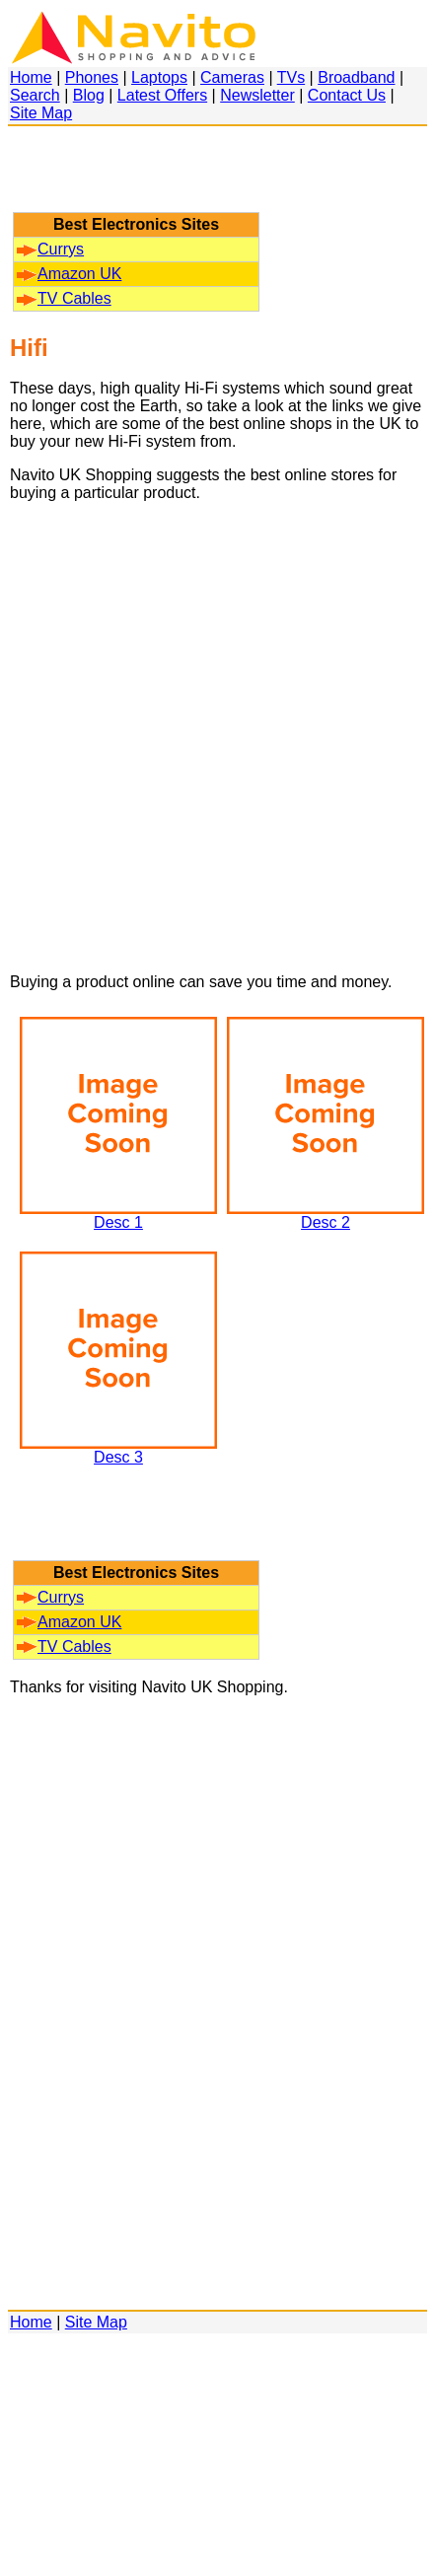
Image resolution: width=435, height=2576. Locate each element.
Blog (89, 95)
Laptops (159, 77)
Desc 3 (118, 1450)
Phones (91, 77)
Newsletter (257, 95)
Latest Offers (162, 95)
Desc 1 (118, 1215)
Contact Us (347, 95)
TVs (291, 77)
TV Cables (64, 298)
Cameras (232, 77)
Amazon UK (69, 273)
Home (31, 77)
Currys (50, 249)
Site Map (41, 113)
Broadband (356, 77)
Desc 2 (325, 1215)
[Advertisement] (136, 178)
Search (35, 95)
